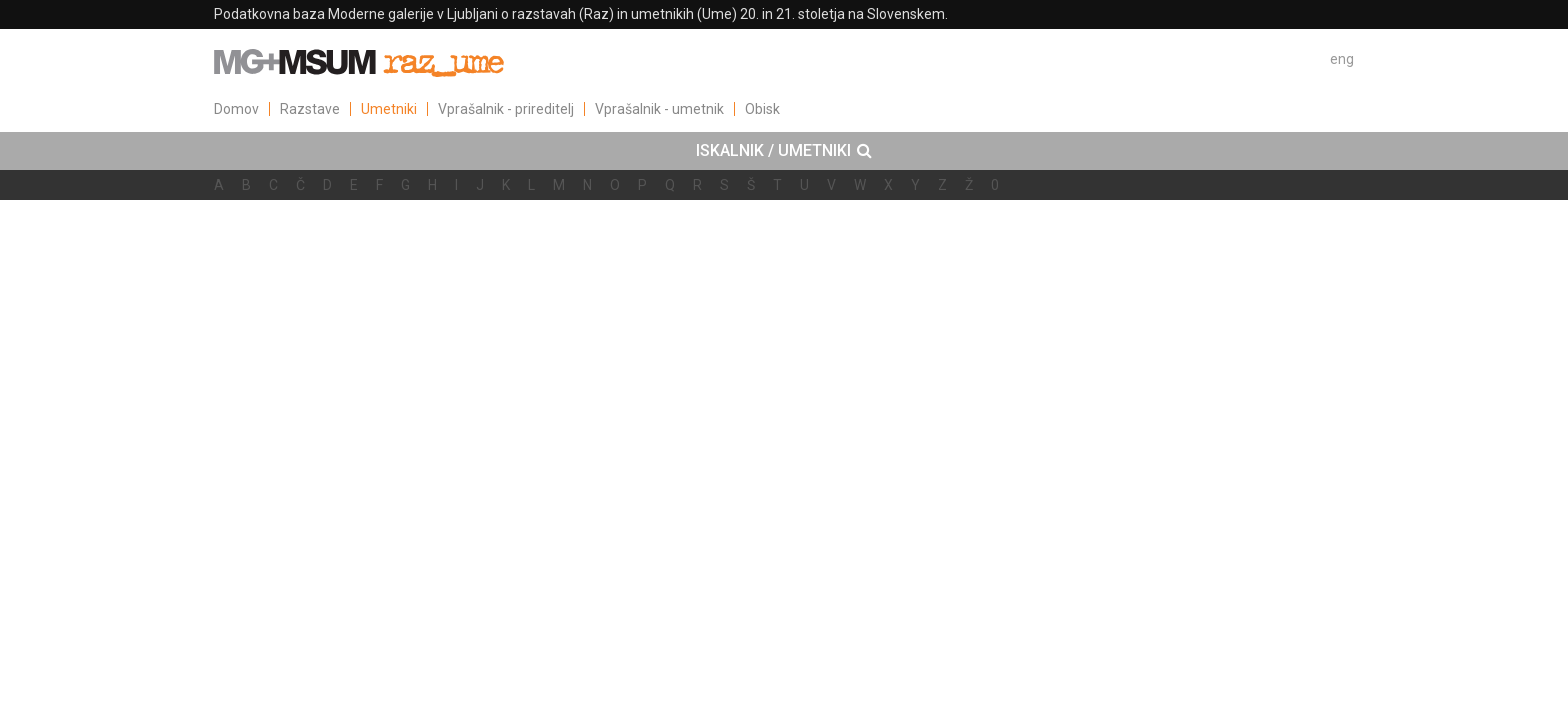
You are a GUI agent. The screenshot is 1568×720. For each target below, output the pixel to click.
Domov (236, 109)
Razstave (310, 109)
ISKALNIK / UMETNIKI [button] (784, 151)
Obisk (762, 109)
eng (1342, 59)
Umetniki (389, 109)
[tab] (784, 151)
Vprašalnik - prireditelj (506, 109)
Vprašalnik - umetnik (659, 109)
